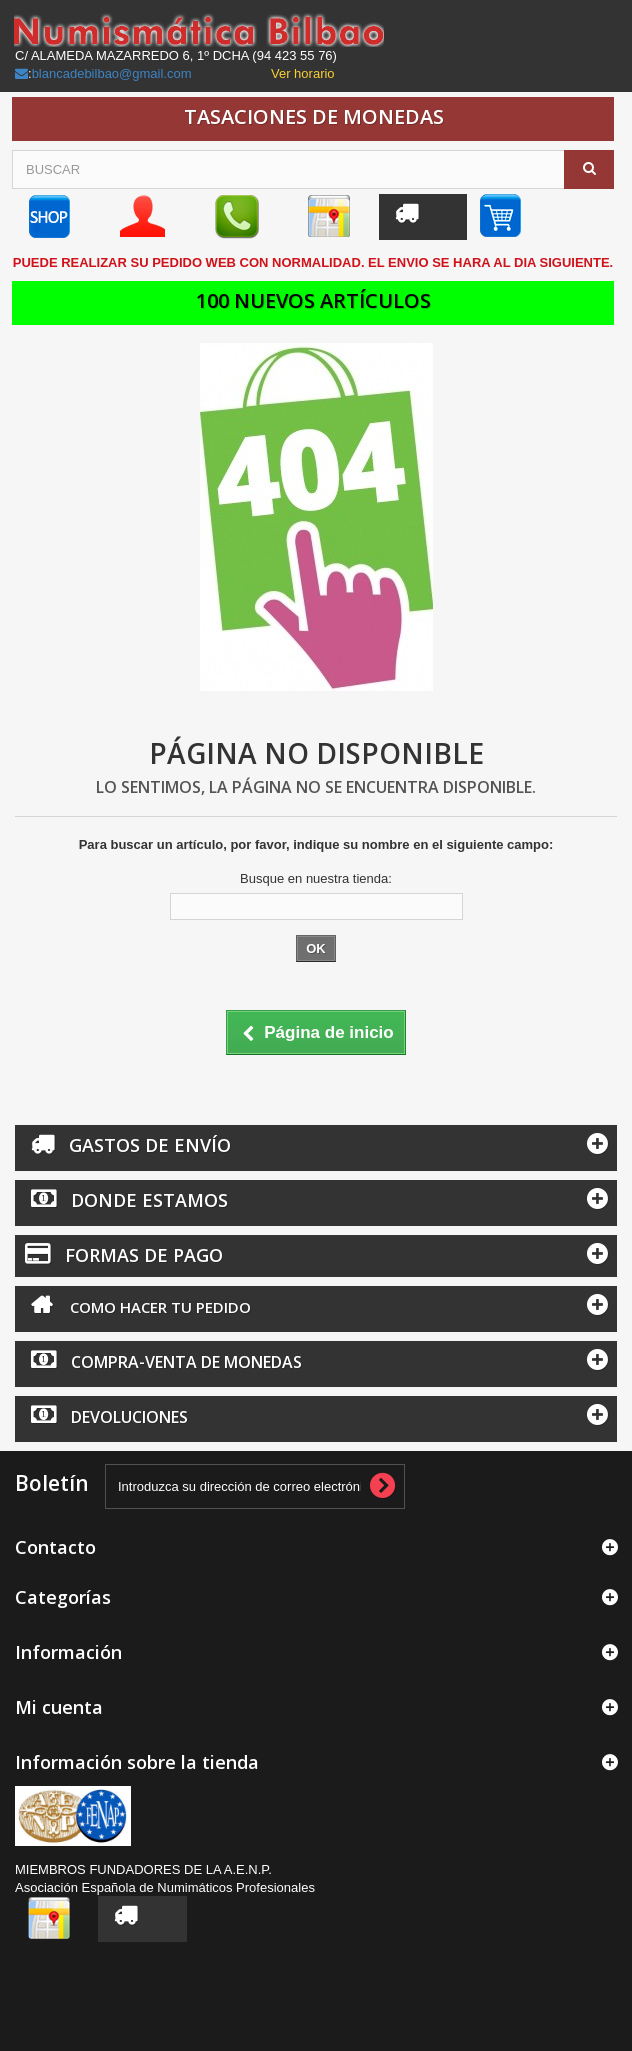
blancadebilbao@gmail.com (112, 73)
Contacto (55, 1547)
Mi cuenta (59, 1707)
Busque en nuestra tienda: (316, 878)
